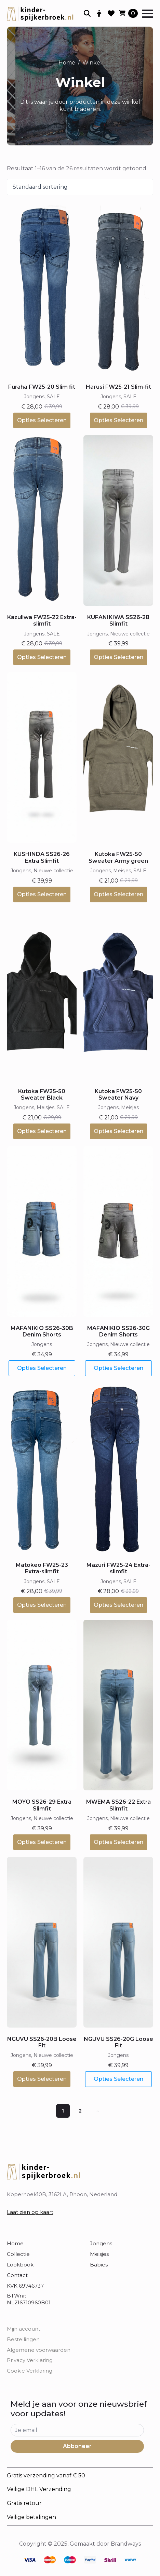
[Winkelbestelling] (80, 187)
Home (66, 62)
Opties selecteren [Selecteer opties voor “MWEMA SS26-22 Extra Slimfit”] (118, 1842)
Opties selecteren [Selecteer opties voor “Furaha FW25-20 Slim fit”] (42, 420)
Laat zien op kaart (30, 2212)
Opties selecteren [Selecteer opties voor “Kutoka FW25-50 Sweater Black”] (42, 1131)
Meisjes (99, 2254)
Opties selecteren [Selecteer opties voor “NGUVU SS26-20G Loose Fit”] (118, 2079)
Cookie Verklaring (29, 2370)
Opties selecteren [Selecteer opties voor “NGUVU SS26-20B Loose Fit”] (42, 2079)
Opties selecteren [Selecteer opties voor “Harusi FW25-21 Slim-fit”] (118, 420)
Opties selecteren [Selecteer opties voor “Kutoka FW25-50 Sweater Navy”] (118, 1131)
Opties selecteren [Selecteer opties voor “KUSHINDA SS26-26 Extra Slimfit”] (42, 894)
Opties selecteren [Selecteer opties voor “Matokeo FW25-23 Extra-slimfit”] (42, 1605)
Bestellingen (23, 2339)
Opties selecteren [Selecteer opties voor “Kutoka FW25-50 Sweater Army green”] (118, 894)
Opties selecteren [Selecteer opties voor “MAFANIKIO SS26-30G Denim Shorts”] (118, 1368)
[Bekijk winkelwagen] (128, 13)
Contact (17, 2275)
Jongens (101, 2243)
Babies (99, 2264)
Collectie (18, 2254)
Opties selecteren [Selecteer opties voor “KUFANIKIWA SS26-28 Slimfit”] (118, 657)
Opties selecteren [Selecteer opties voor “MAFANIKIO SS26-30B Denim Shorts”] (42, 1368)
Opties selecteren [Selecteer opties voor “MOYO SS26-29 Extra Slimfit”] (42, 1842)
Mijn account (23, 2328)
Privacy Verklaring (30, 2360)
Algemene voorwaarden (38, 2350)
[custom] (30, 2560)
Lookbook (20, 2264)
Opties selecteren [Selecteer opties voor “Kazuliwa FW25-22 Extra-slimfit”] (42, 657)
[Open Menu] (147, 13)
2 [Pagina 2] (80, 2111)
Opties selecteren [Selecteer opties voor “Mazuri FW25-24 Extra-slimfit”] (118, 1605)
